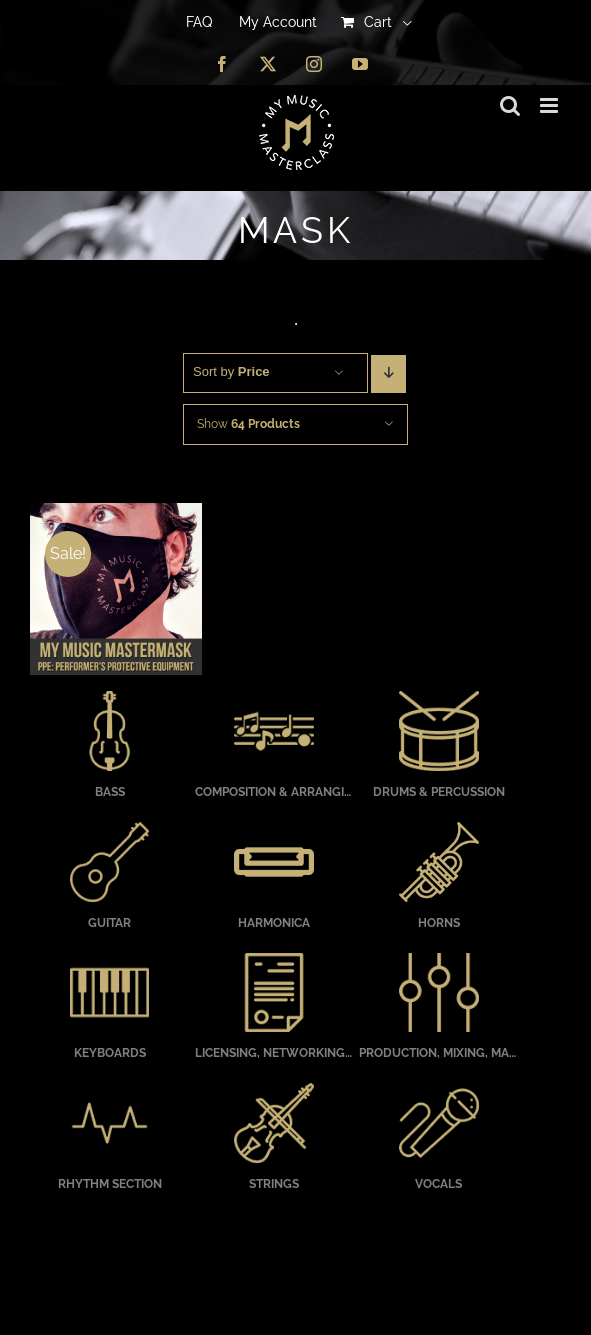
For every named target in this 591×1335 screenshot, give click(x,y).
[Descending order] (388, 374)
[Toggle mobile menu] (550, 105)
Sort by (231, 371)
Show (248, 424)
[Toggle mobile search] (510, 105)
